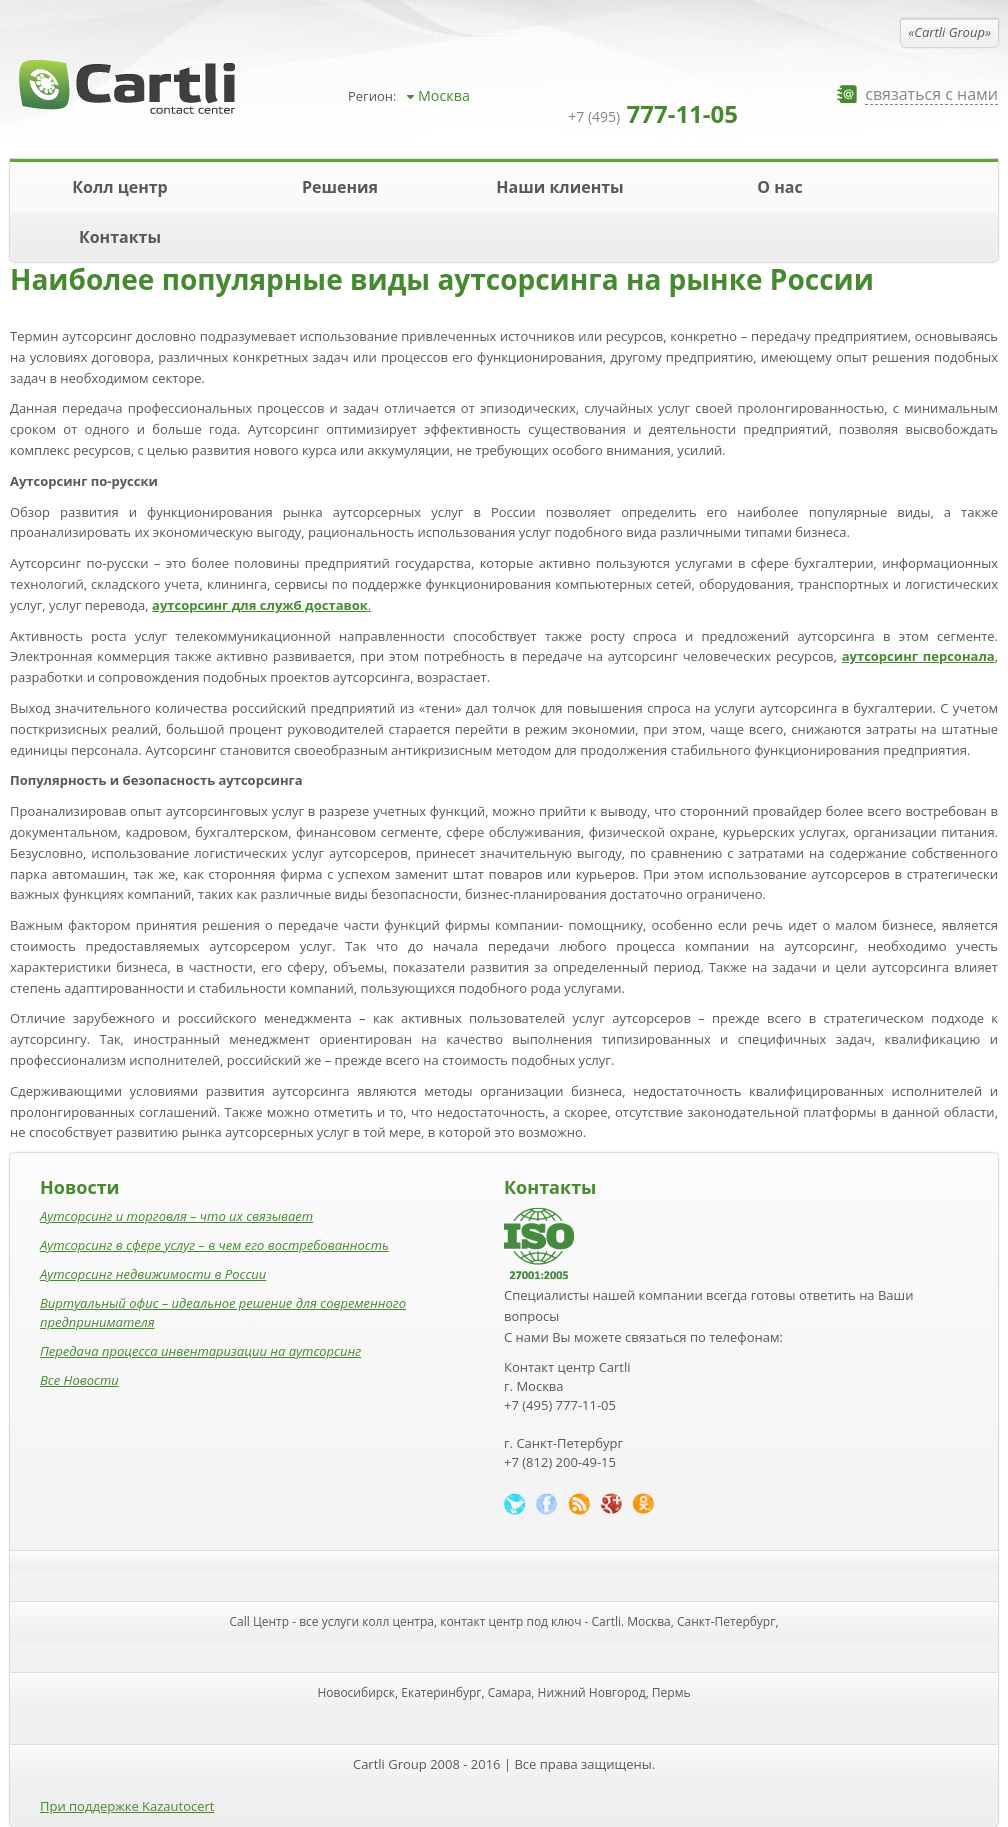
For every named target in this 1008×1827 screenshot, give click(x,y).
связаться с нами (931, 95)
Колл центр (119, 187)
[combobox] (478, 95)
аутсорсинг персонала (918, 656)
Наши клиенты (559, 187)
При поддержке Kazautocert (127, 1806)
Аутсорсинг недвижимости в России (153, 1274)
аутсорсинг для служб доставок (260, 605)
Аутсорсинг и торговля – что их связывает (176, 1216)
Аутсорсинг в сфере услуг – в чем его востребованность (214, 1245)
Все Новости (79, 1380)
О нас (779, 187)
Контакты (120, 237)
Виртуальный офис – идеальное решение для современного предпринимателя (223, 1312)
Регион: (372, 96)
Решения (340, 187)
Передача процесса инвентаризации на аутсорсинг (200, 1351)
